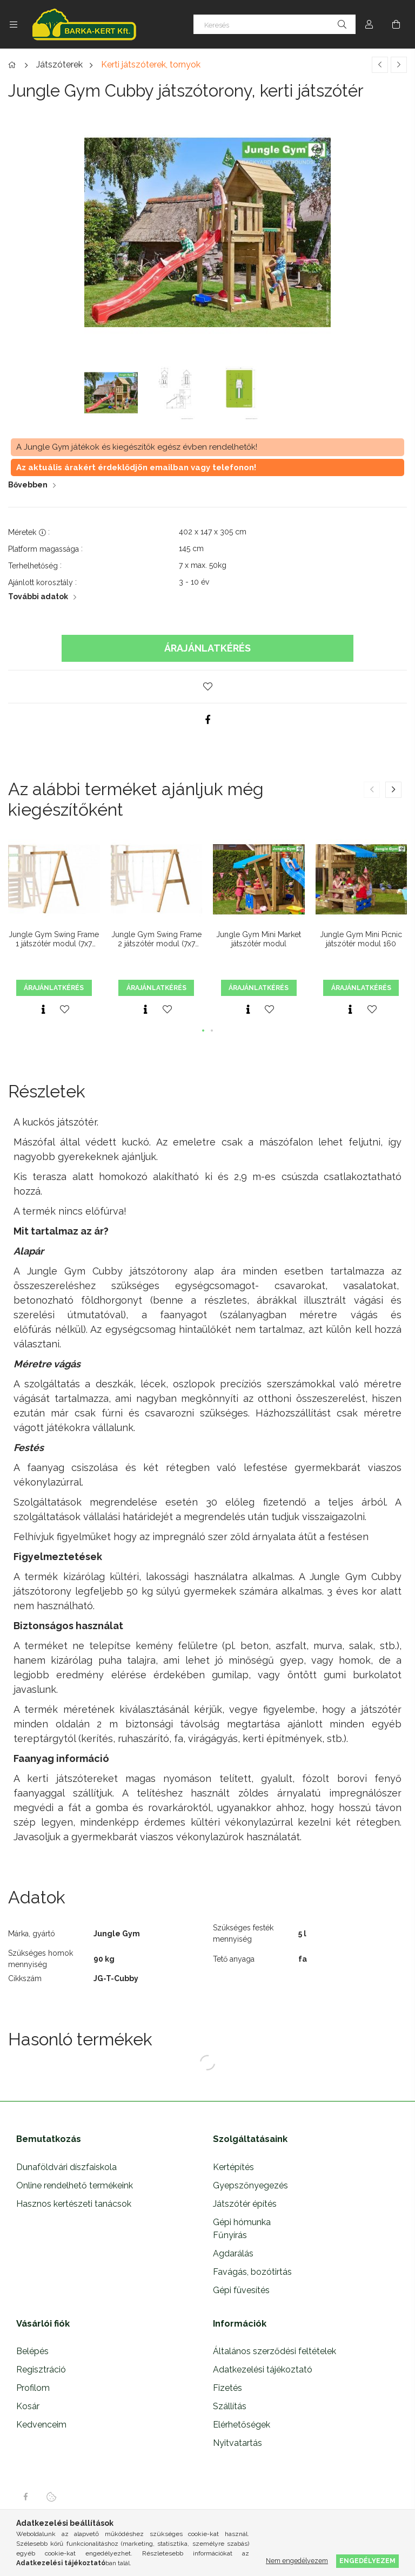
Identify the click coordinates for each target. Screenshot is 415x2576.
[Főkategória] (13, 65)
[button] (207, 687)
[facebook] (207, 719)
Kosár (27, 2406)
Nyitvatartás (237, 2443)
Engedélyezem (367, 2561)
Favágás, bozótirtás (252, 2272)
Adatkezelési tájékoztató (262, 2369)
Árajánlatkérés (207, 648)
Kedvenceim (41, 2424)
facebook (25, 2496)
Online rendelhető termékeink (74, 2185)
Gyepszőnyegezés (250, 2185)
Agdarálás (233, 2253)
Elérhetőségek (241, 2424)
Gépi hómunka (242, 2222)
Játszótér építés (245, 2204)
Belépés (32, 2351)
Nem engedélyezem (297, 2561)
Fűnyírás (230, 2235)
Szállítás (229, 2406)
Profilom (33, 2388)
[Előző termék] (380, 65)
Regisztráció (41, 2369)
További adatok (38, 596)
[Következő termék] (399, 65)
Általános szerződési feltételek (274, 2351)
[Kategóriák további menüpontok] (13, 24)
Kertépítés (233, 2167)
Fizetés (227, 2388)
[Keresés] (274, 24)
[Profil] (369, 24)
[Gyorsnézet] (43, 1009)
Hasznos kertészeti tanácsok (73, 2204)
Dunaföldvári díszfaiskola (66, 2167)
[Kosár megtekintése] (396, 24)
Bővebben (28, 484)
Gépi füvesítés (241, 2290)
